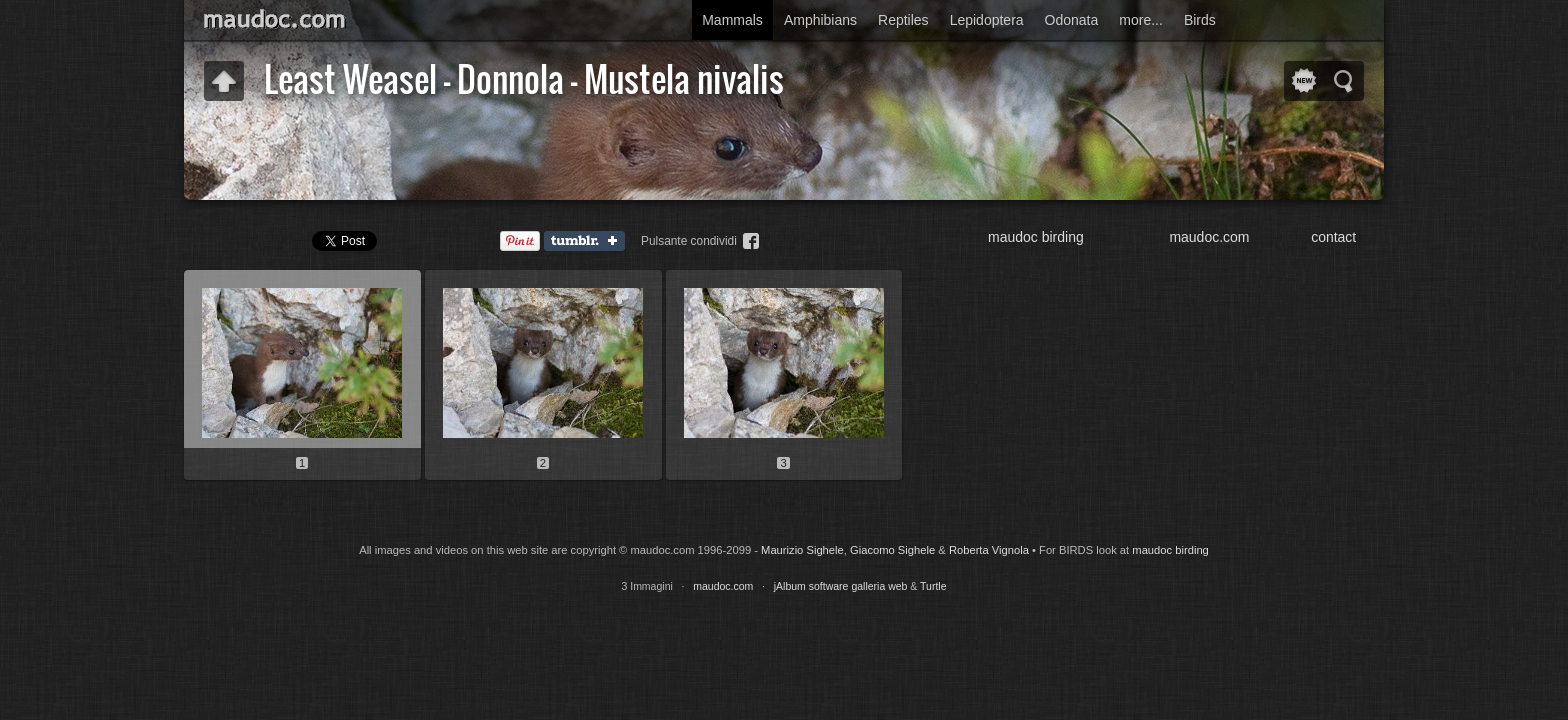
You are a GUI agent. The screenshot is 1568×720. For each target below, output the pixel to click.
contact (1333, 237)
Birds (1200, 20)
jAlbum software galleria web (841, 586)
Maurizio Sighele (802, 550)
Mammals (732, 20)
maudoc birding (1036, 237)
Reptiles (903, 20)
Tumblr (589, 242)
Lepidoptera (987, 20)
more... (1141, 20)
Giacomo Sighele (892, 550)
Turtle (933, 586)
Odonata (1072, 20)
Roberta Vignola (989, 550)
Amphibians (820, 20)
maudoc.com (1209, 237)
